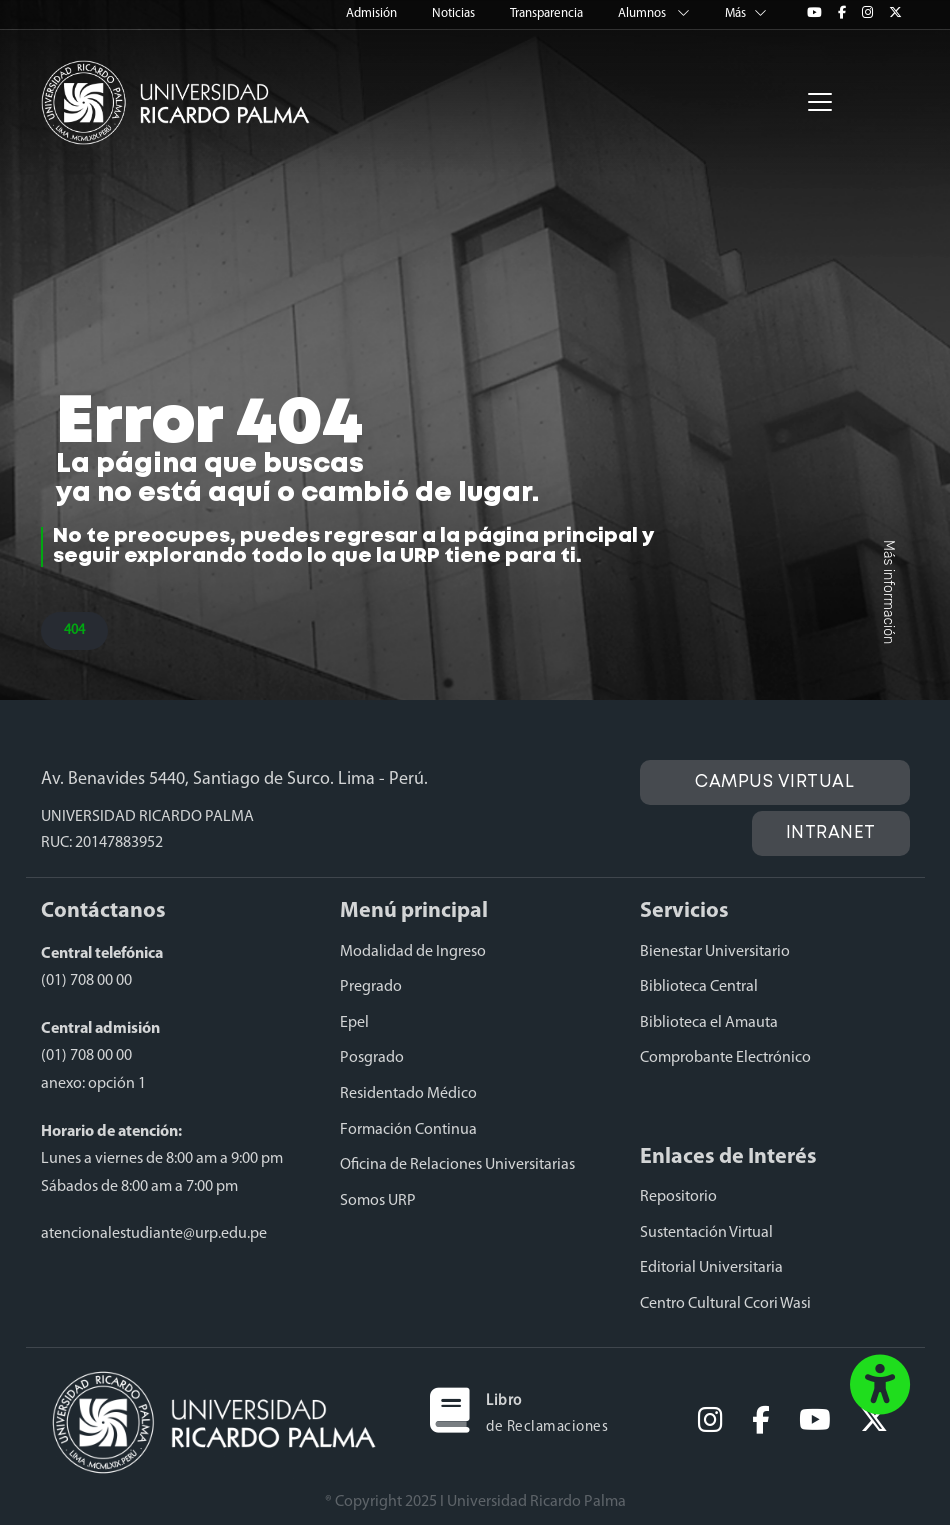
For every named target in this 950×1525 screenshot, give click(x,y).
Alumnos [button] (655, 13)
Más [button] (746, 13)
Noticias (455, 13)
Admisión (373, 13)
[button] (880, 1387)
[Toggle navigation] (820, 102)
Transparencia (548, 13)
